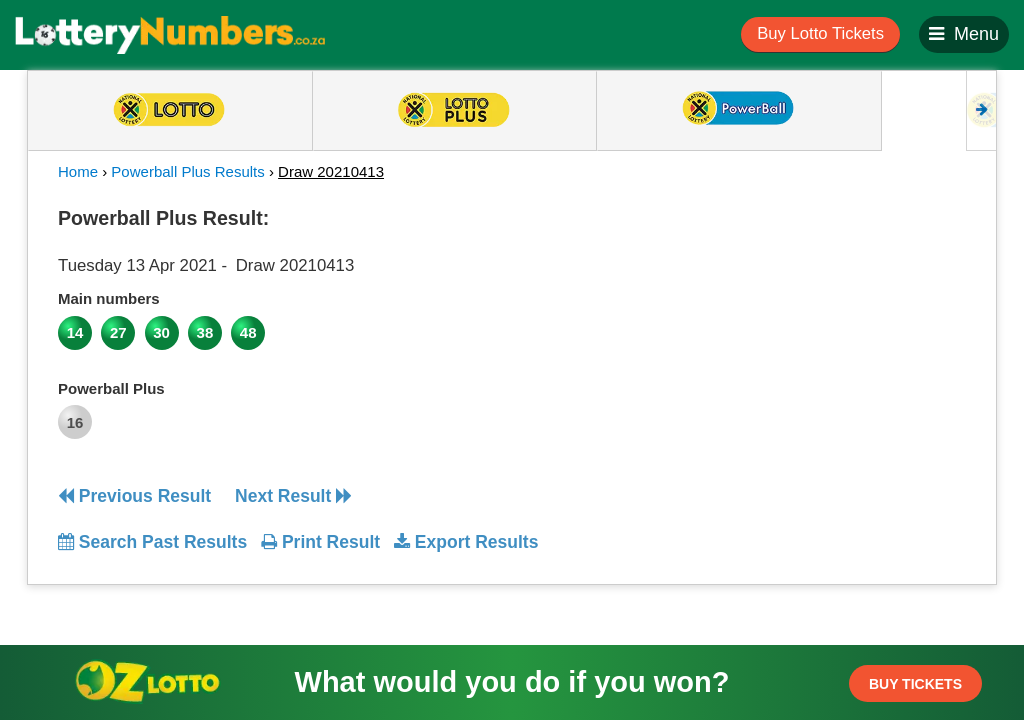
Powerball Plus (111, 388)
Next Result (293, 496)
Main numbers (109, 298)
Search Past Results (152, 542)
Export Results (466, 542)
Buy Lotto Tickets (820, 33)
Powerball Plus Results (187, 171)
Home (78, 171)
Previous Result (134, 496)
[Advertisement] (851, 324)
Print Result (320, 542)
